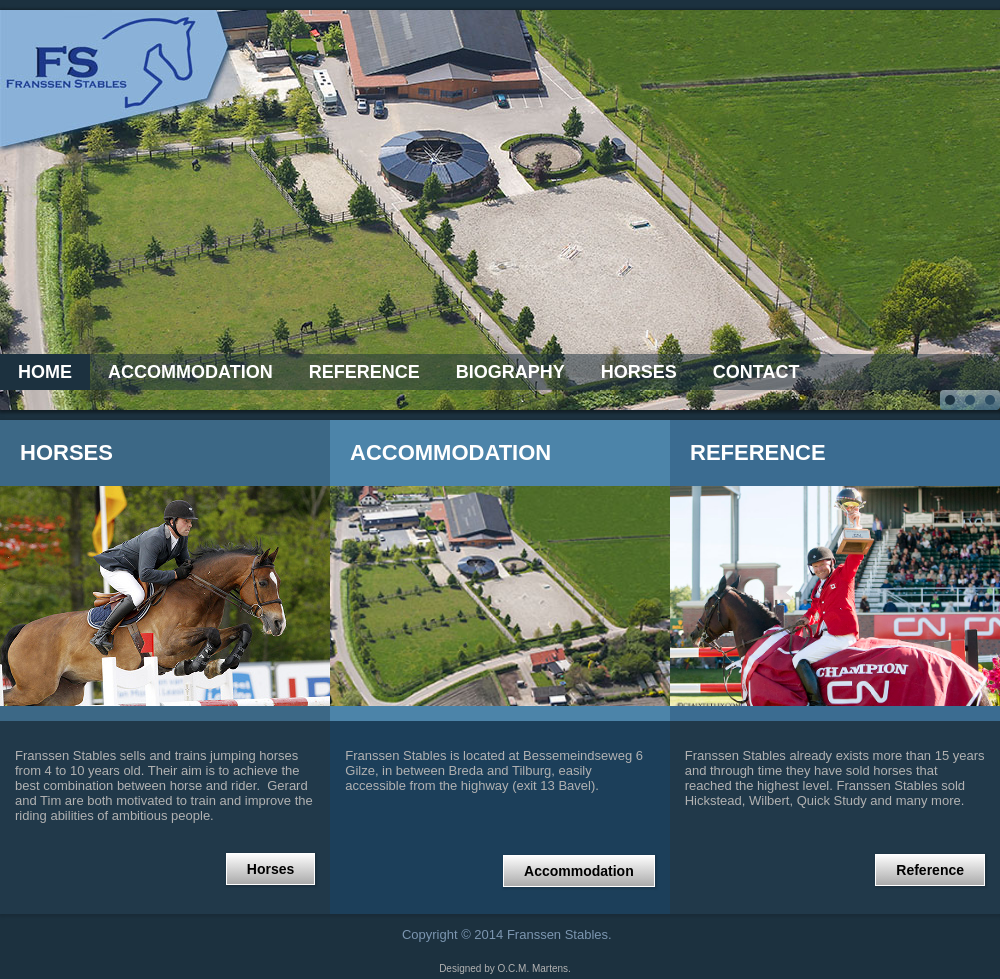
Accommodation (190, 372)
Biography (510, 372)
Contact (756, 372)
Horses (639, 372)
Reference (364, 372)
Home (45, 372)
